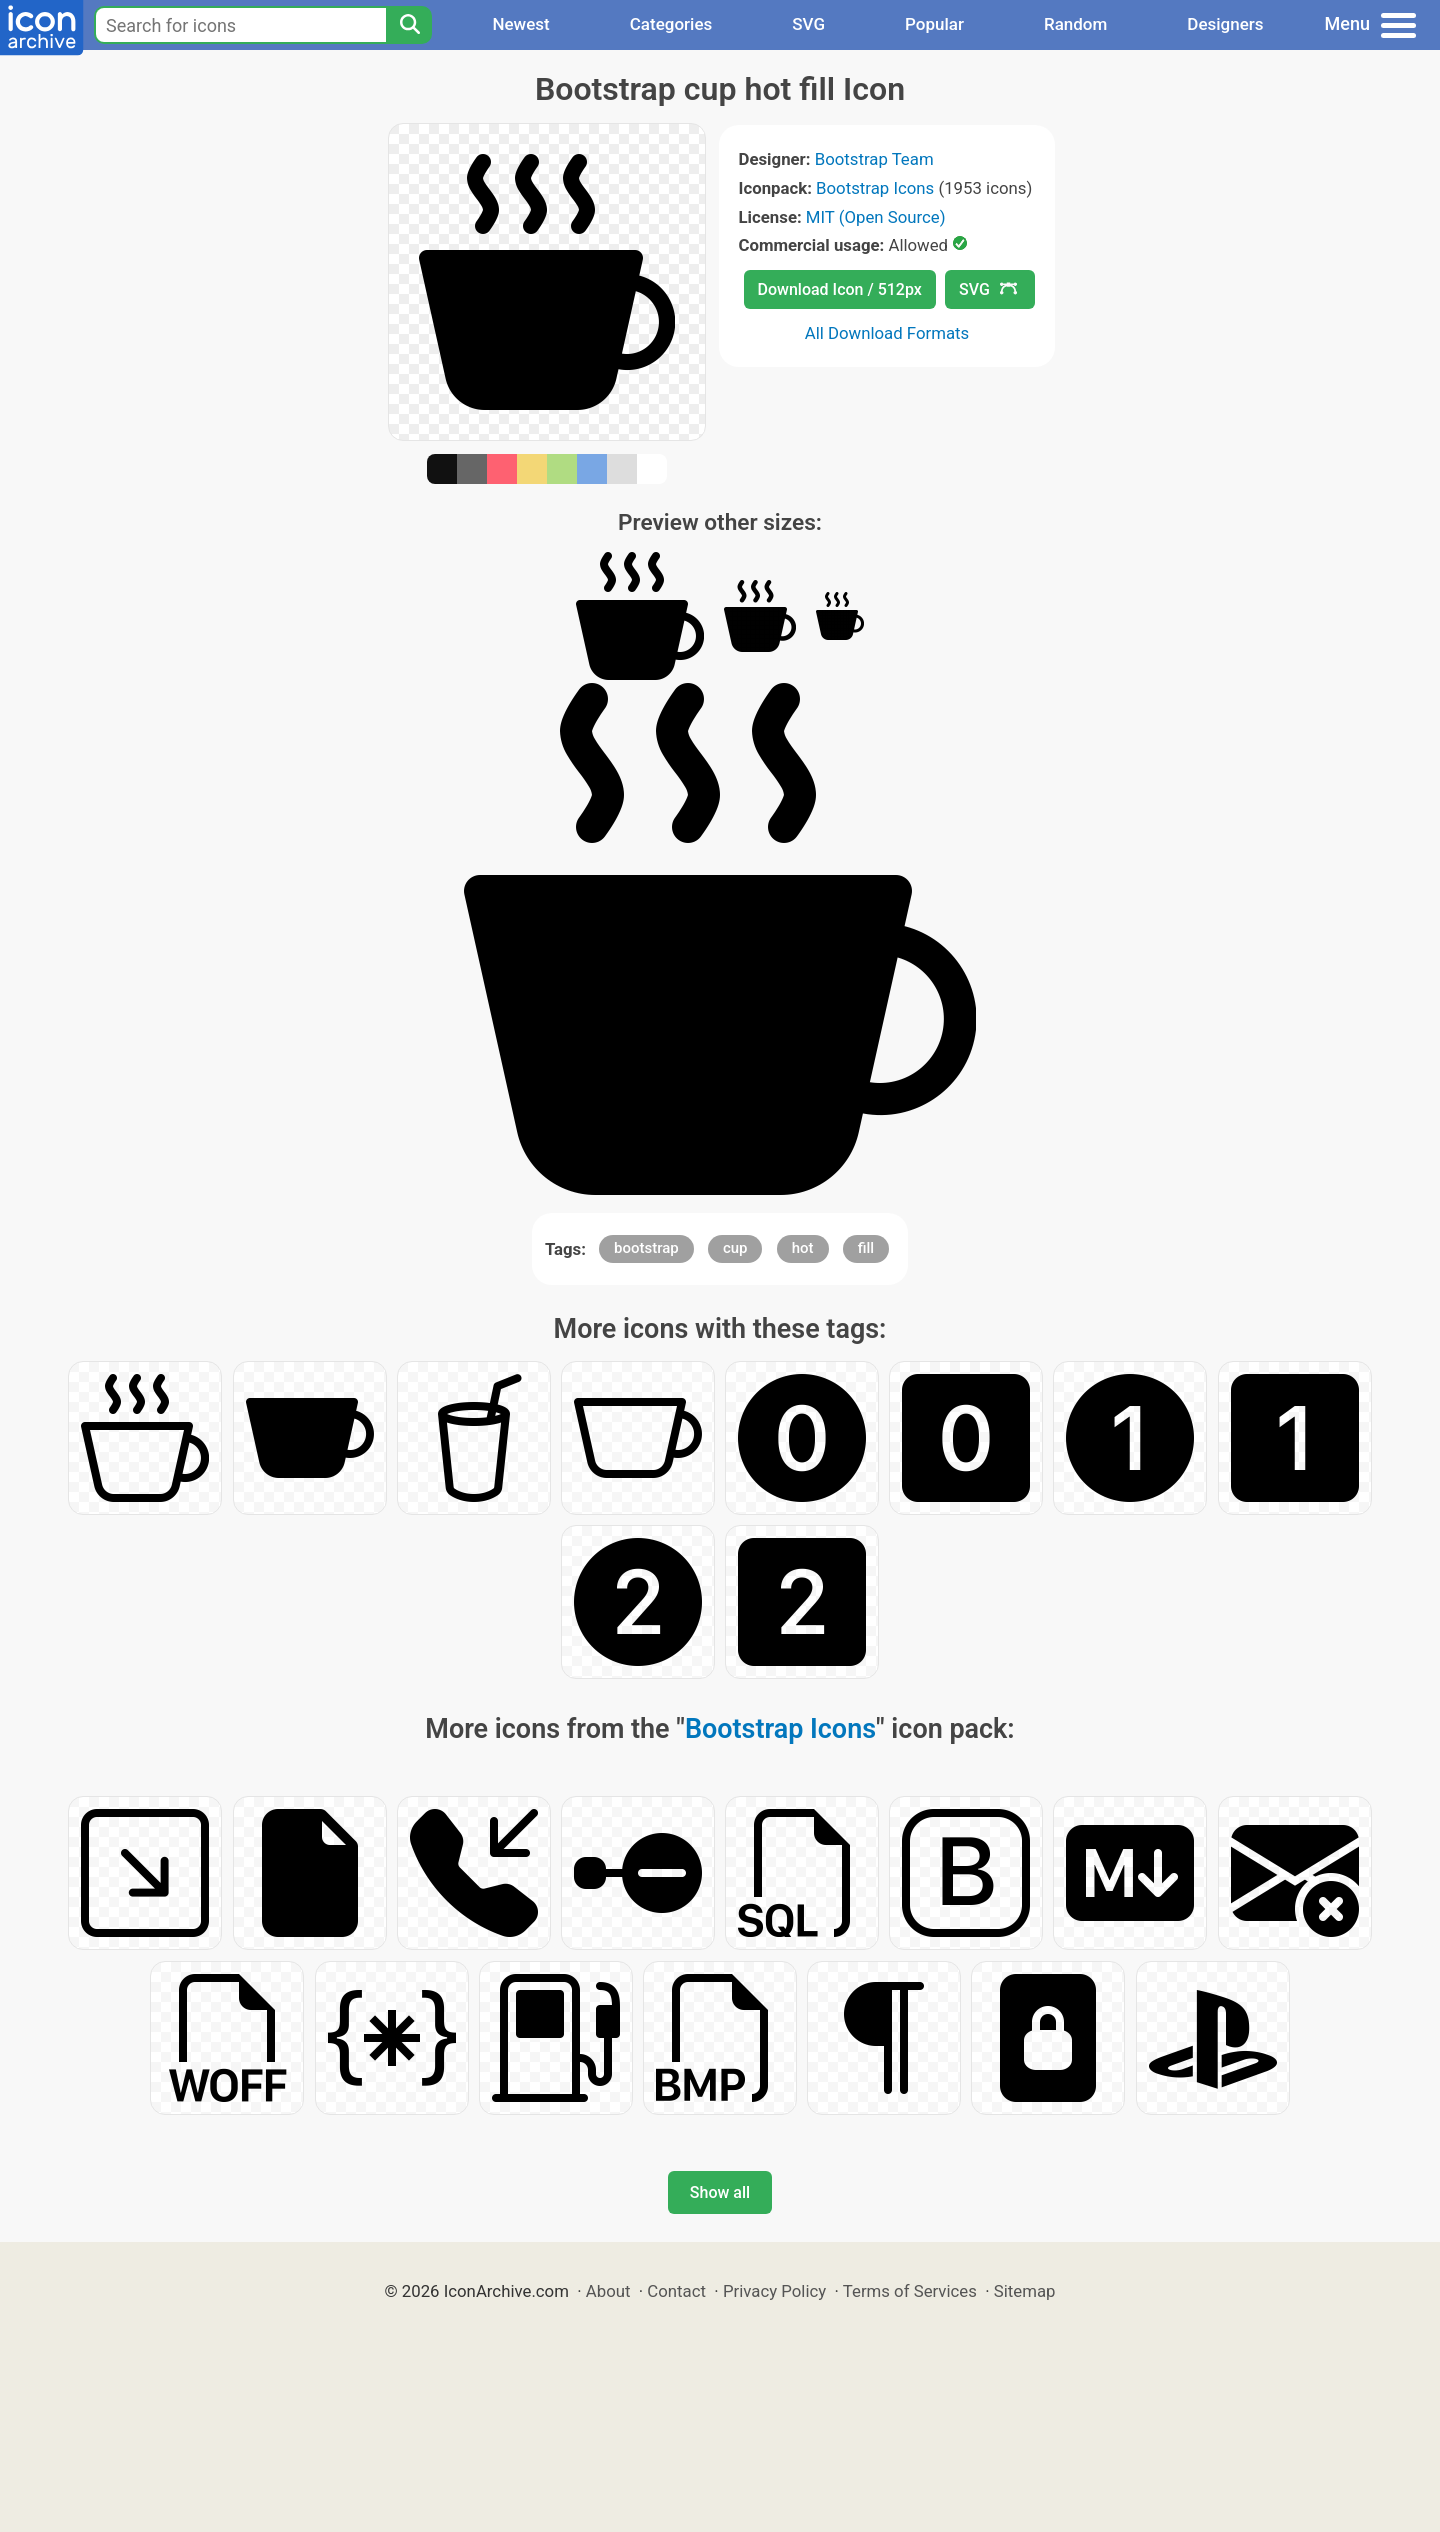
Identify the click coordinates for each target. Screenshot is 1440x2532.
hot (803, 1248)
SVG (808, 24)
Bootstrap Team (874, 159)
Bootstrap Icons (875, 188)
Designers (1225, 24)
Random (1075, 24)
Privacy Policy (774, 2291)
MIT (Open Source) (876, 217)
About (608, 2291)
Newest (520, 24)
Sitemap (1025, 2291)
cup (735, 1248)
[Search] (409, 25)
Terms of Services (910, 2291)
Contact (676, 2291)
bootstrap (646, 1248)
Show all (720, 2192)
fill (866, 1248)
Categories (671, 24)
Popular (934, 24)
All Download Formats (887, 333)
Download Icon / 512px (840, 289)
